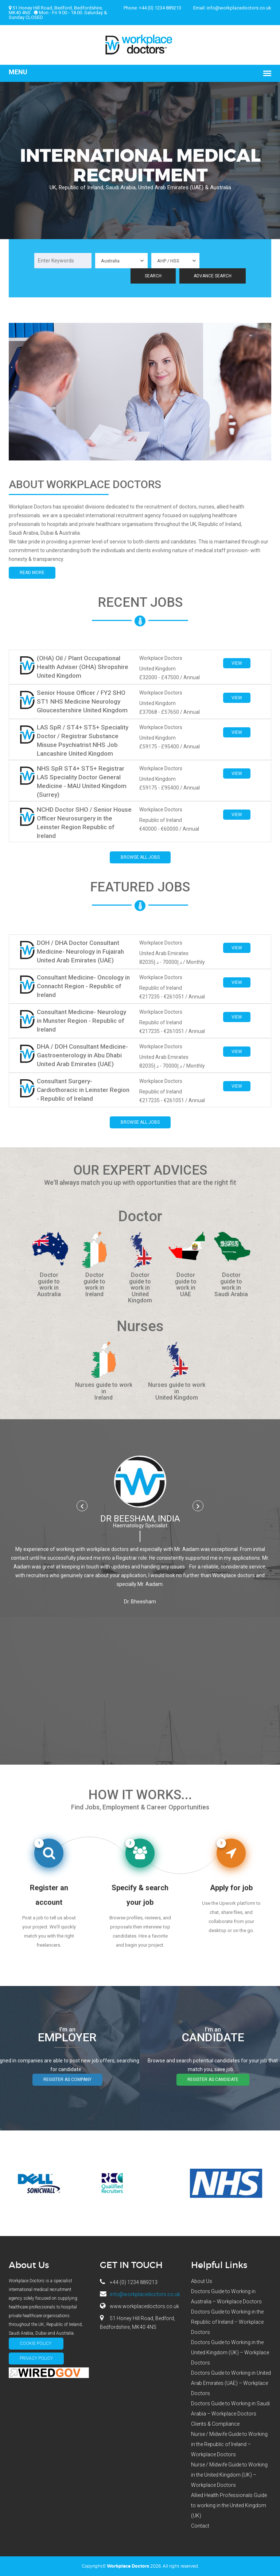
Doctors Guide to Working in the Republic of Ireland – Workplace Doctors (227, 2322)
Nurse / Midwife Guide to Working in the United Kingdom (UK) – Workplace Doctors (229, 2475)
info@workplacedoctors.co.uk (239, 8)
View (237, 663)
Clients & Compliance (215, 2424)
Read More (32, 572)
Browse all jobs (140, 857)
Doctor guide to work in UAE (186, 1284)
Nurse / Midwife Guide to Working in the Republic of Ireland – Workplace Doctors (229, 2444)
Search (153, 275)
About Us (201, 2281)
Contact (200, 2526)
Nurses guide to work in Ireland (103, 1391)
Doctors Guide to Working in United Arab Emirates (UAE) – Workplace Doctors (231, 2383)
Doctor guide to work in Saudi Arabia (231, 1284)
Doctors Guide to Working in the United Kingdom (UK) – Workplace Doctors (230, 2352)
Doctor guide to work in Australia (49, 1284)
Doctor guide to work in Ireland (94, 1284)
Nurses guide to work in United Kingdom (176, 1391)
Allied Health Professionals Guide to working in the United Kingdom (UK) (229, 2505)
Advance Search (213, 275)
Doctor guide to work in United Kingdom (140, 1287)
